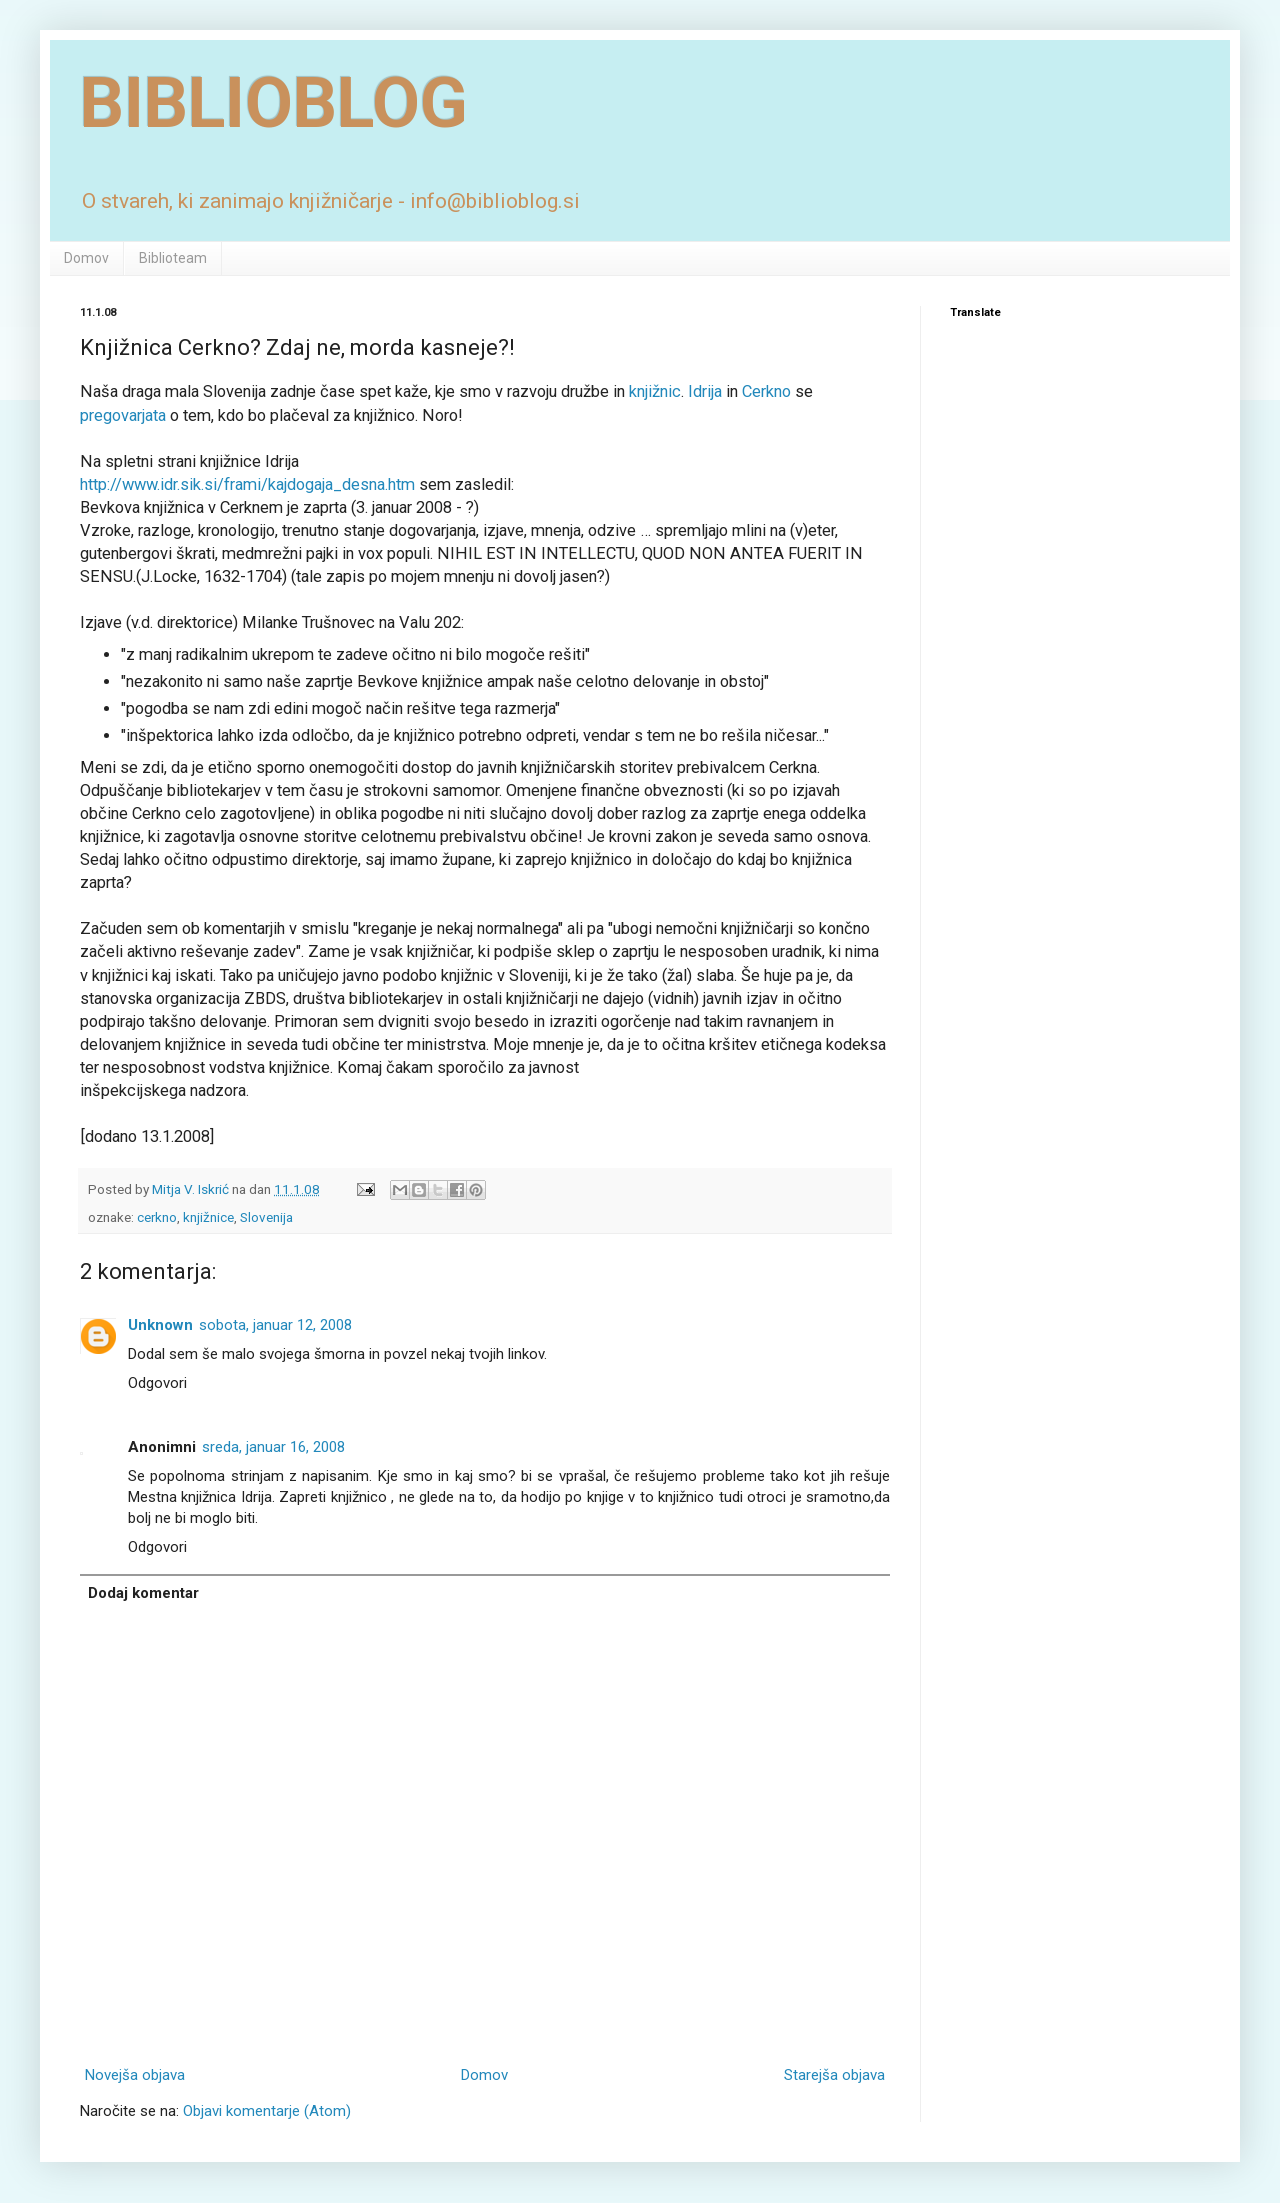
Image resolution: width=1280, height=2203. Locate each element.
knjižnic (655, 391)
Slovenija (266, 1217)
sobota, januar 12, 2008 (275, 1325)
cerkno (157, 1217)
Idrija (705, 391)
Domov (86, 258)
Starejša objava (834, 2075)
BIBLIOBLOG (274, 103)
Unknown (160, 1325)
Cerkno (768, 391)
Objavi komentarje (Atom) (267, 2111)
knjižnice (208, 1217)
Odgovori (157, 1383)
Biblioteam (173, 258)
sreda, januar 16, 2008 (273, 1447)
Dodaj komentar (143, 1593)
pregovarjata (125, 415)
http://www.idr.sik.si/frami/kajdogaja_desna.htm (247, 484)
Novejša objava (135, 2075)
